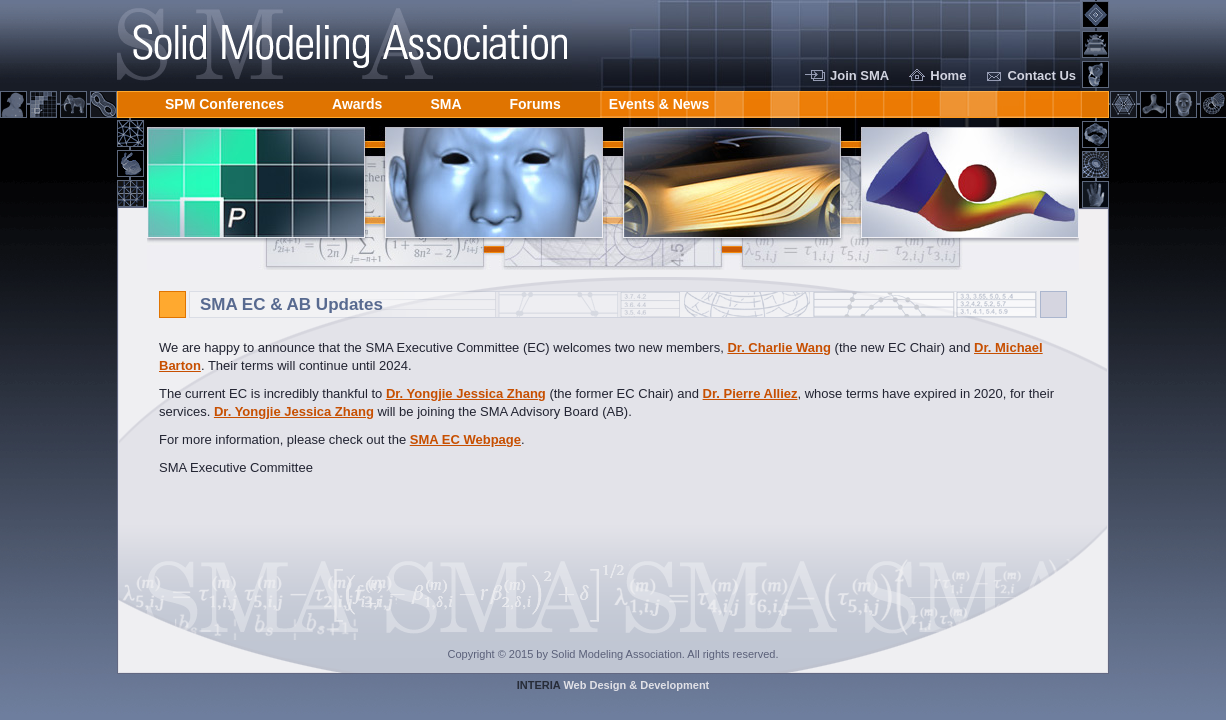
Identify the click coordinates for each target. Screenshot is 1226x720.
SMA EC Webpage (465, 439)
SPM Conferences (224, 100)
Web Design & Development (613, 685)
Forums (535, 100)
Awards (357, 100)
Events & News (659, 100)
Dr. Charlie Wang (779, 347)
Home (948, 75)
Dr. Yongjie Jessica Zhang (466, 393)
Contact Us (1041, 75)
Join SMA (859, 75)
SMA (445, 100)
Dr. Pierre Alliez (750, 393)
